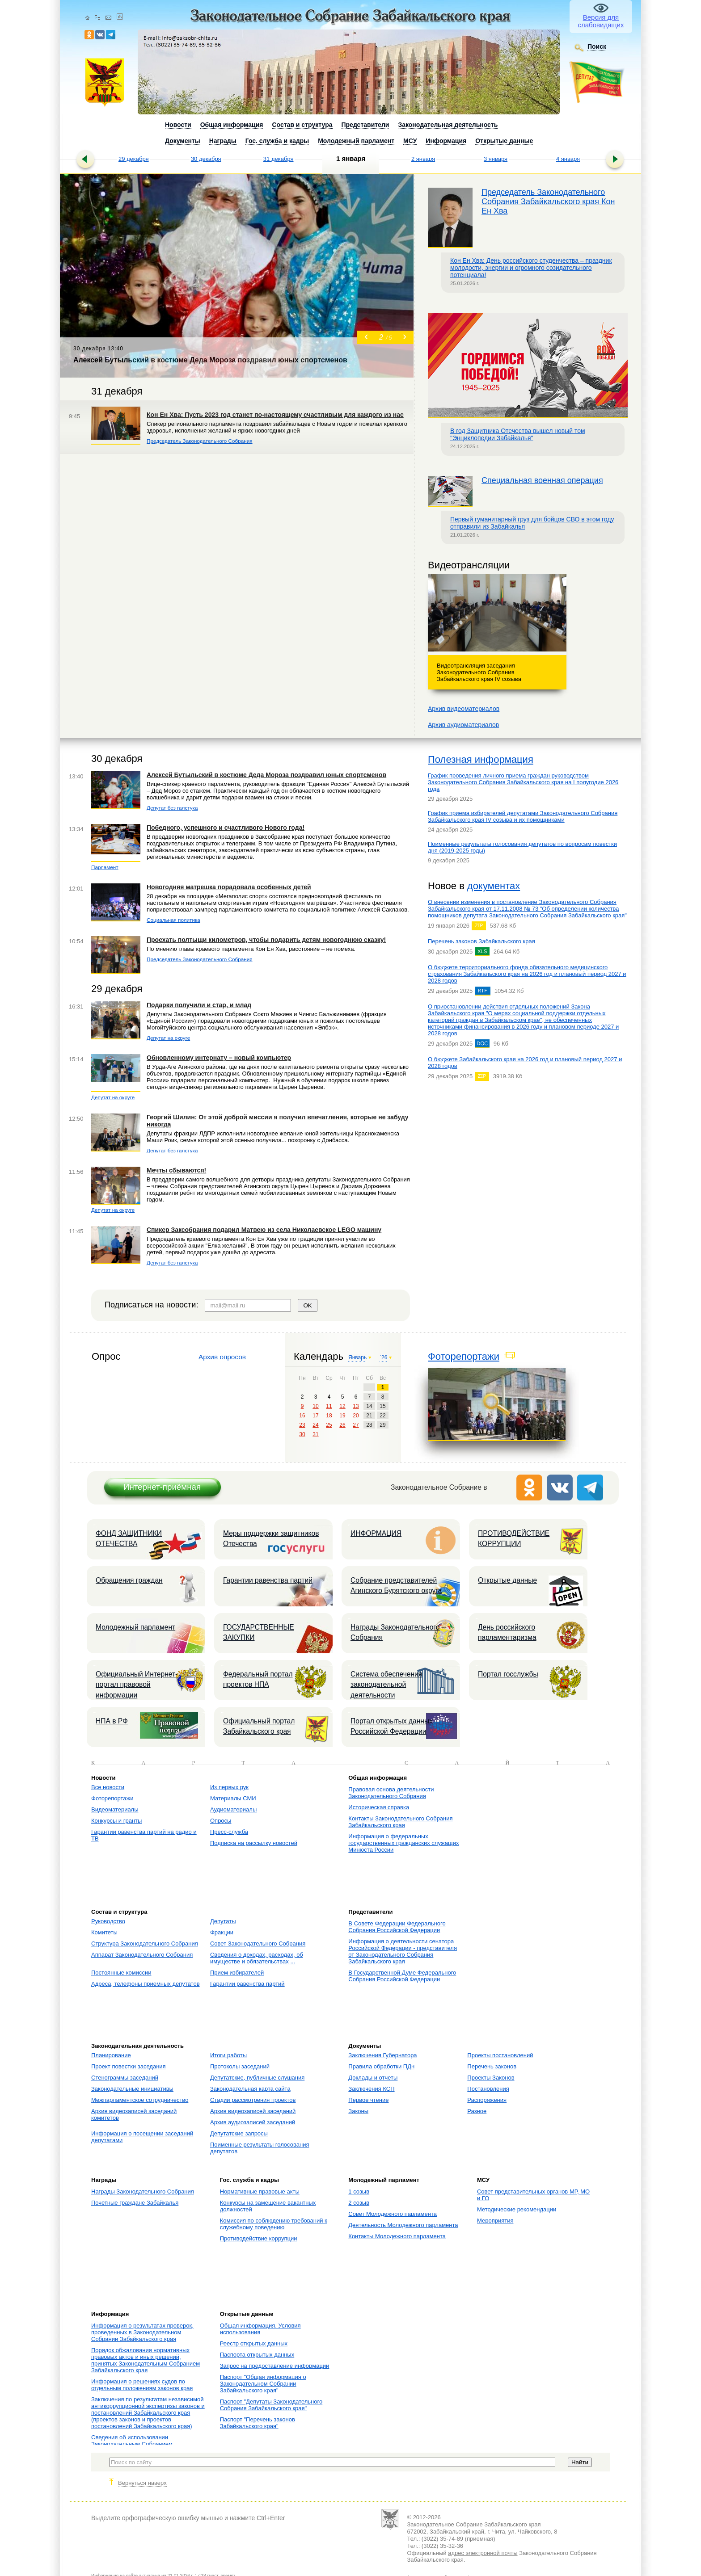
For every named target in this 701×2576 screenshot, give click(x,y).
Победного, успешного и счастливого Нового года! (225, 827)
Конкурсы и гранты (116, 1820)
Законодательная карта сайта (250, 2088)
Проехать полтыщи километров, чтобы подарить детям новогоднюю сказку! (266, 939)
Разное (476, 2111)
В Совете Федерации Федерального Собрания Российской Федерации (396, 1926)
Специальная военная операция (542, 480)
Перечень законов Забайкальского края (481, 941)
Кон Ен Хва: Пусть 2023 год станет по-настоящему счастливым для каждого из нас (275, 414)
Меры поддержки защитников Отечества (271, 1538)
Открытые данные (507, 1580)
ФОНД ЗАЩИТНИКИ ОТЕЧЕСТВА (129, 1538)
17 (315, 1415)
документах (493, 885)
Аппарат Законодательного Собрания (142, 1954)
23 (302, 1425)
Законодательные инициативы (132, 2088)
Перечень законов (491, 2066)
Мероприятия (495, 2220)
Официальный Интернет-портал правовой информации (136, 1684)
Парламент (104, 867)
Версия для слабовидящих (601, 21)
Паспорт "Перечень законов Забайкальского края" (257, 2422)
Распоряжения (487, 2100)
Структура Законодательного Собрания (144, 1943)
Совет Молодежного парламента (392, 2213)
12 (342, 1406)
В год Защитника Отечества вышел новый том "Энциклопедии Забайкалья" (517, 434)
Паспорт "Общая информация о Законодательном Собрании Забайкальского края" (263, 2384)
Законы (358, 2111)
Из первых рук (229, 1787)
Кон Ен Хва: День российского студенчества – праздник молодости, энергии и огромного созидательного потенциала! (531, 267)
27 (356, 1425)
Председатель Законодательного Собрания (200, 441)
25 (329, 1425)
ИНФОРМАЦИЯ (375, 1533)
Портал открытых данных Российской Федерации (391, 1726)
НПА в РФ (112, 1721)
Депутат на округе (168, 1038)
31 (315, 1434)
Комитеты (104, 1932)
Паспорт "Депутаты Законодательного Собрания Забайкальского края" (271, 2405)
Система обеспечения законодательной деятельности (386, 1684)
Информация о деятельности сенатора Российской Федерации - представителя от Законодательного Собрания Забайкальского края (402, 1951)
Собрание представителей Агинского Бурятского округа (396, 1585)
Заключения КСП (371, 2088)
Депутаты (223, 1921)
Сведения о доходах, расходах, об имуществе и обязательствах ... (256, 1958)
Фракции (221, 1932)
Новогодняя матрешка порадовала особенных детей (229, 887)
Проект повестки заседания (128, 2066)
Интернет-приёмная (162, 1487)
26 (342, 1425)
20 (356, 1415)
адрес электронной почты (482, 2553)
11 (329, 1406)
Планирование (111, 2055)
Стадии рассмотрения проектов (253, 2100)
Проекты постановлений (500, 2055)
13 (356, 1406)
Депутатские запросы (239, 2133)
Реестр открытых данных (253, 2343)
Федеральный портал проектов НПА (258, 1679)
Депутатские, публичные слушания (257, 2077)
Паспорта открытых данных (257, 2354)
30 (302, 1434)
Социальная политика (173, 920)
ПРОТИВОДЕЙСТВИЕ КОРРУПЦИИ (513, 1538)
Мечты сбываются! (176, 1170)
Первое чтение (368, 2100)
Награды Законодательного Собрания (394, 1632)
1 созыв (358, 2191)
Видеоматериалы (115, 1809)
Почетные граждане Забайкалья (134, 2202)
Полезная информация (480, 759)
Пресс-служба (229, 1831)
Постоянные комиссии (121, 1972)
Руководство (108, 1921)
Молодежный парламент (135, 1627)
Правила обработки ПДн (381, 2066)
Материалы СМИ (233, 1798)
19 (342, 1415)
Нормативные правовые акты (260, 2191)
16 (302, 1415)
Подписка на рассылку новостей (253, 1843)
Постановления (488, 2088)
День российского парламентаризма (507, 1632)
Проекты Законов (490, 2077)
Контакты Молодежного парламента (397, 2236)
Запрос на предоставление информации (274, 2365)
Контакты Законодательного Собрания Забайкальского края (400, 1821)
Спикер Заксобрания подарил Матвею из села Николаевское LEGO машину (264, 1229)
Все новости (107, 1787)
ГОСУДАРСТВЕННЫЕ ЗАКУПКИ (258, 1632)
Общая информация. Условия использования (260, 2329)
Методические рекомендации (516, 2209)
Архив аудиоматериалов (463, 724)
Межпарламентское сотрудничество (139, 2100)
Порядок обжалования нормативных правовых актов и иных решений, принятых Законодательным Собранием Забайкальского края (145, 2360)
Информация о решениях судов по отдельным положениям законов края (142, 2384)
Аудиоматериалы (233, 1809)
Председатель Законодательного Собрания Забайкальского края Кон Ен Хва (548, 201)
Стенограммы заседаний (124, 2077)
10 (315, 1406)
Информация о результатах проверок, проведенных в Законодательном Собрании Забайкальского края (142, 2332)
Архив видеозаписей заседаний (253, 2111)
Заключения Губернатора (382, 2055)
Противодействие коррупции (258, 2238)
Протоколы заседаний (240, 2066)
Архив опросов (222, 1357)
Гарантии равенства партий (267, 1580)
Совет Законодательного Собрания (257, 1943)
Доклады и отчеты (372, 2077)
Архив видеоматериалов (463, 708)
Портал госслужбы (508, 1674)
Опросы (220, 1820)
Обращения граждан (129, 1580)
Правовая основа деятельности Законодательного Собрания (391, 1792)
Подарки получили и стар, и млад (199, 1005)
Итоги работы (228, 2055)
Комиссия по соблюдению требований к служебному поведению (273, 2224)
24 (315, 1425)
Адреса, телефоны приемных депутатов (145, 1983)
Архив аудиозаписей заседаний (252, 2122)
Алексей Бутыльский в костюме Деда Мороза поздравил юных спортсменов (266, 774)
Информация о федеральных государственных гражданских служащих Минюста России (403, 1843)
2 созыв (358, 2202)
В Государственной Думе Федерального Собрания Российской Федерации (402, 1976)
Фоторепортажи (463, 1356)
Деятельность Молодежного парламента (403, 2225)
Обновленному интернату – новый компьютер (219, 1057)
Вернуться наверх (142, 2482)
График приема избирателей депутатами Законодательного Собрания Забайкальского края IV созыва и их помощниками (522, 816)
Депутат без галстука (172, 808)
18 (329, 1415)
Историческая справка (378, 1807)
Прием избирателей (237, 1972)
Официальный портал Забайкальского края (259, 1726)
